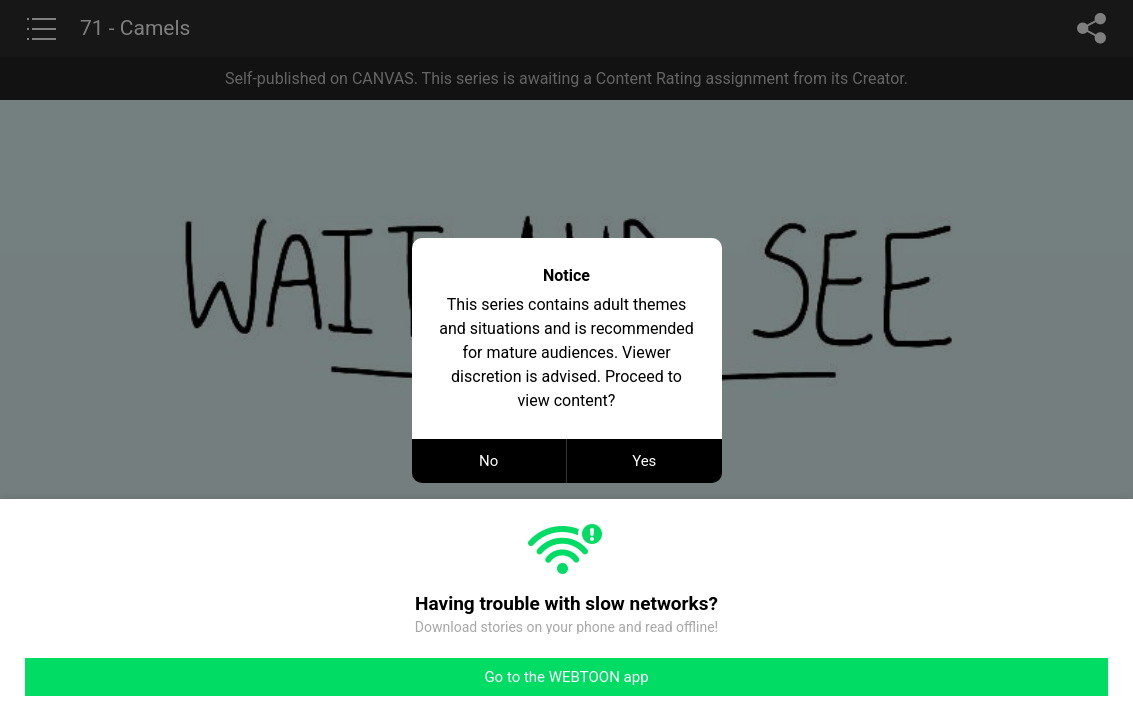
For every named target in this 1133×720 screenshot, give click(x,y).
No (488, 461)
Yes (644, 461)
